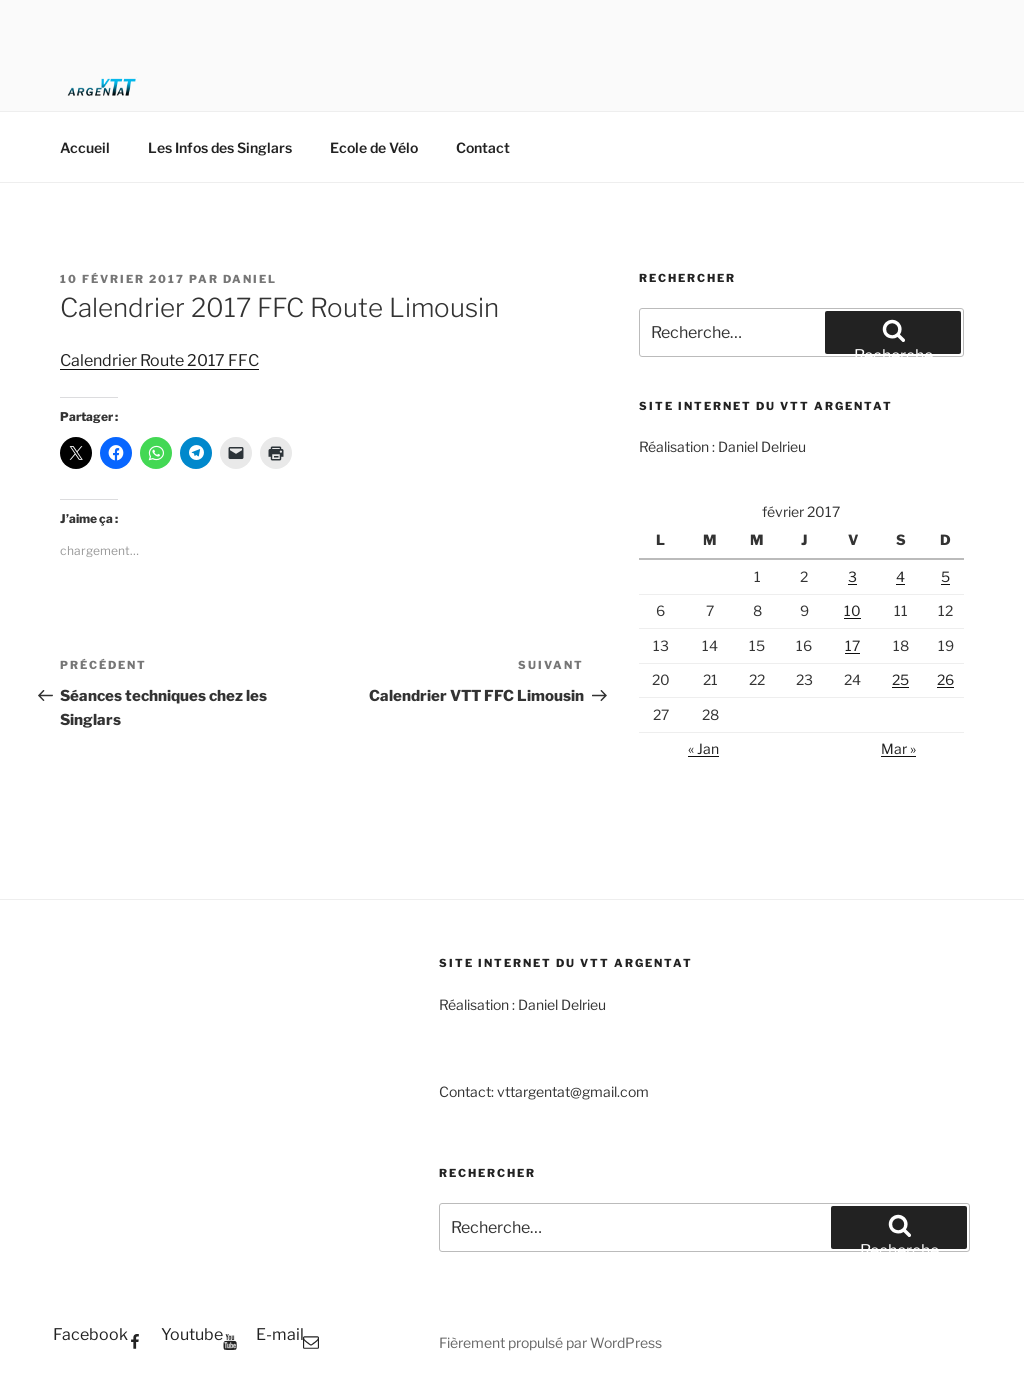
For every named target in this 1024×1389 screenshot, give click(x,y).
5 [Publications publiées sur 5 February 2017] (945, 576)
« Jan (703, 748)
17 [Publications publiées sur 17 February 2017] (852, 645)
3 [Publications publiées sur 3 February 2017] (852, 576)
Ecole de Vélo (374, 147)
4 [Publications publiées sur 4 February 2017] (900, 576)
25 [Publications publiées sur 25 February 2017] (900, 679)
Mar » (898, 748)
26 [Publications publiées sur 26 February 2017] (945, 679)
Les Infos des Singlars (220, 147)
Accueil (85, 147)
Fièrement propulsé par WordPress (550, 1342)
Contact (483, 147)
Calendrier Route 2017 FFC (159, 360)
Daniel (250, 279)
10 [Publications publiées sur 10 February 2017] (852, 610)
